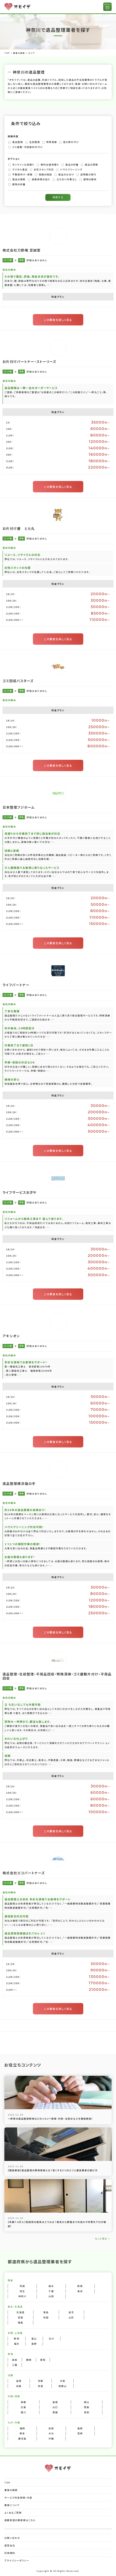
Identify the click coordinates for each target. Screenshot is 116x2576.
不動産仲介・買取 (20, 174)
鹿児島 (22, 2438)
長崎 (80, 2428)
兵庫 (18, 2386)
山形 (71, 2317)
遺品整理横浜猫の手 (19, 1483)
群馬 (80, 2286)
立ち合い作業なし (65, 179)
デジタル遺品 (18, 169)
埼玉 (22, 2291)
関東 (10, 2280)
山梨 (51, 2296)
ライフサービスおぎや (20, 1192)
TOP (7, 53)
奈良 (40, 2386)
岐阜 (14, 2359)
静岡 (29, 2359)
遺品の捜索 (17, 179)
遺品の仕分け (64, 174)
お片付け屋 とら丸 (19, 528)
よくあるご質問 (13, 2512)
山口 (55, 2407)
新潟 (16, 2338)
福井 (16, 2343)
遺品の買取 (89, 164)
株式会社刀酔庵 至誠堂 (22, 250)
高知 (86, 2412)
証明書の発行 (86, 174)
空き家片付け (69, 142)
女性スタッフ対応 (42, 169)
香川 (23, 2412)
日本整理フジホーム (19, 807)
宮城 (20, 2317)
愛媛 (55, 2412)
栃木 (51, 2286)
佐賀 (51, 2428)
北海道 (20, 2312)
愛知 (42, 2359)
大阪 (62, 2381)
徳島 (86, 2407)
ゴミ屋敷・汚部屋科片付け (25, 147)
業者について (12, 2505)
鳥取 (23, 2402)
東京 (80, 2291)
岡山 (86, 2402)
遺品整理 (15, 142)
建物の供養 (17, 184)
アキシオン (11, 1335)
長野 (34, 2343)
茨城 (22, 2286)
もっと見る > (102, 2238)
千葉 (51, 2291)
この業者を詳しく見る (58, 320)
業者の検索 (19, 53)
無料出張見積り (48, 164)
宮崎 (80, 2433)
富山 (34, 2338)
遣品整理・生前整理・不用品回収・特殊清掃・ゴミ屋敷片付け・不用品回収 (57, 1676)
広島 (23, 2407)
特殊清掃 (49, 142)
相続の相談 (43, 174)
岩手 (71, 2312)
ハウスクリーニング (69, 169)
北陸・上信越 (15, 2333)
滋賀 (18, 2381)
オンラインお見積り (21, 164)
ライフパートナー (16, 984)
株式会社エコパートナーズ (24, 1872)
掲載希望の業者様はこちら (19, 2520)
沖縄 (51, 2438)
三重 (14, 2364)
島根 (55, 2402)
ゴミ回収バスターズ (18, 680)
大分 (51, 2433)
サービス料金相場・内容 (18, 2497)
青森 (46, 2312)
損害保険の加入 (39, 179)
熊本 (22, 2433)
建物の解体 (88, 179)
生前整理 (32, 142)
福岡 (22, 2428)
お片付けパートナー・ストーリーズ (29, 361)
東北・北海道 (15, 2306)
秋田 (46, 2317)
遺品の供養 (70, 164)
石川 (51, 2338)
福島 (20, 2322)
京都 (40, 2381)
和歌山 (63, 2386)
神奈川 (22, 2296)
